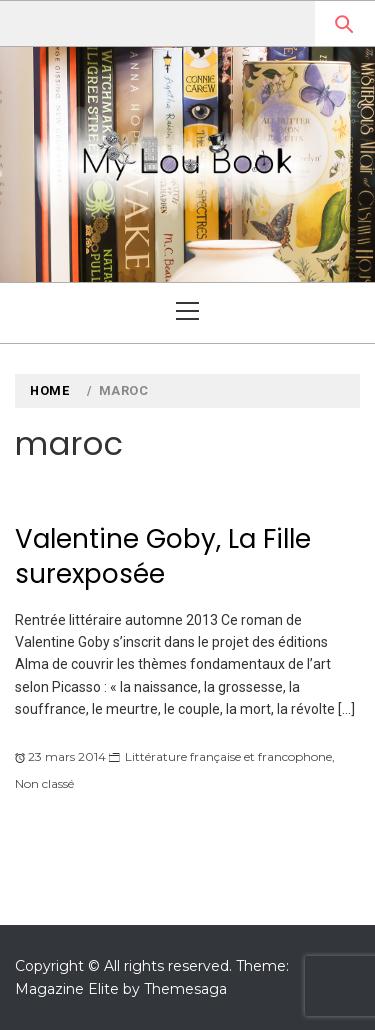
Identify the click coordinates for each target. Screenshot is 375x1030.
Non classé (44, 783)
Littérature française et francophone (228, 756)
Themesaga (185, 989)
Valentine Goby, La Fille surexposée (163, 556)
